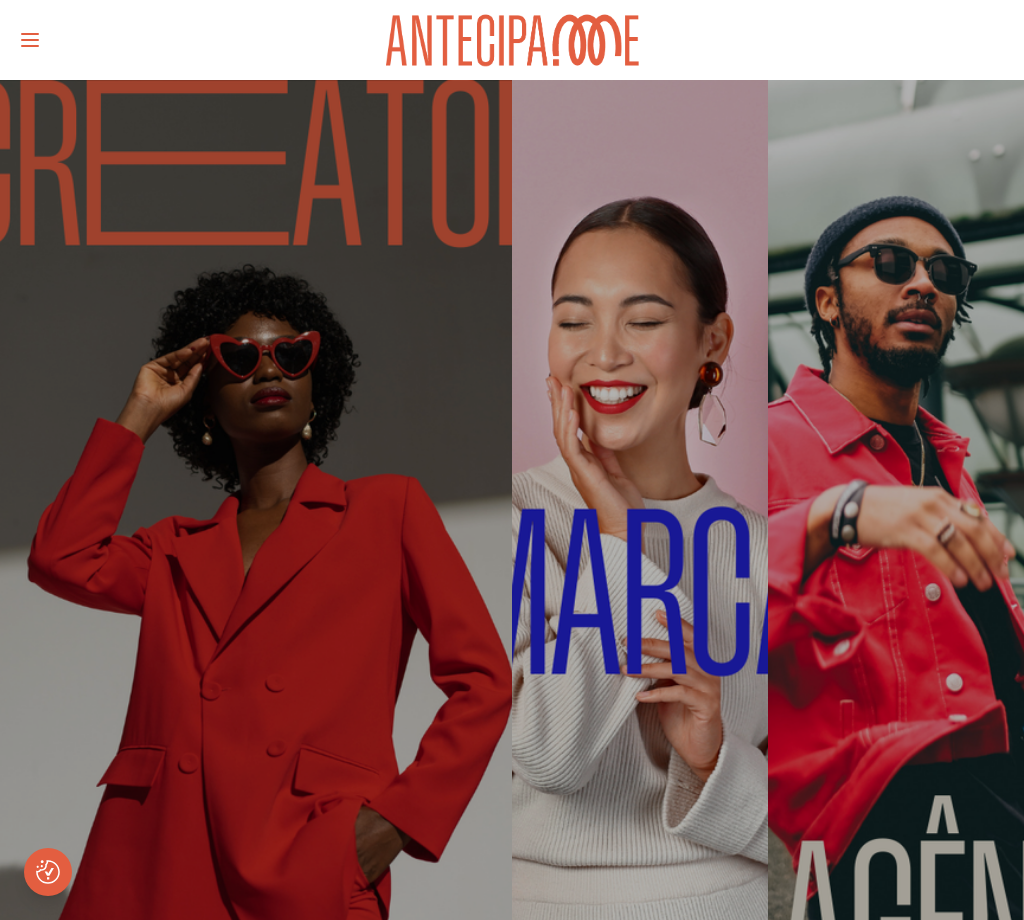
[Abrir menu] (30, 40)
